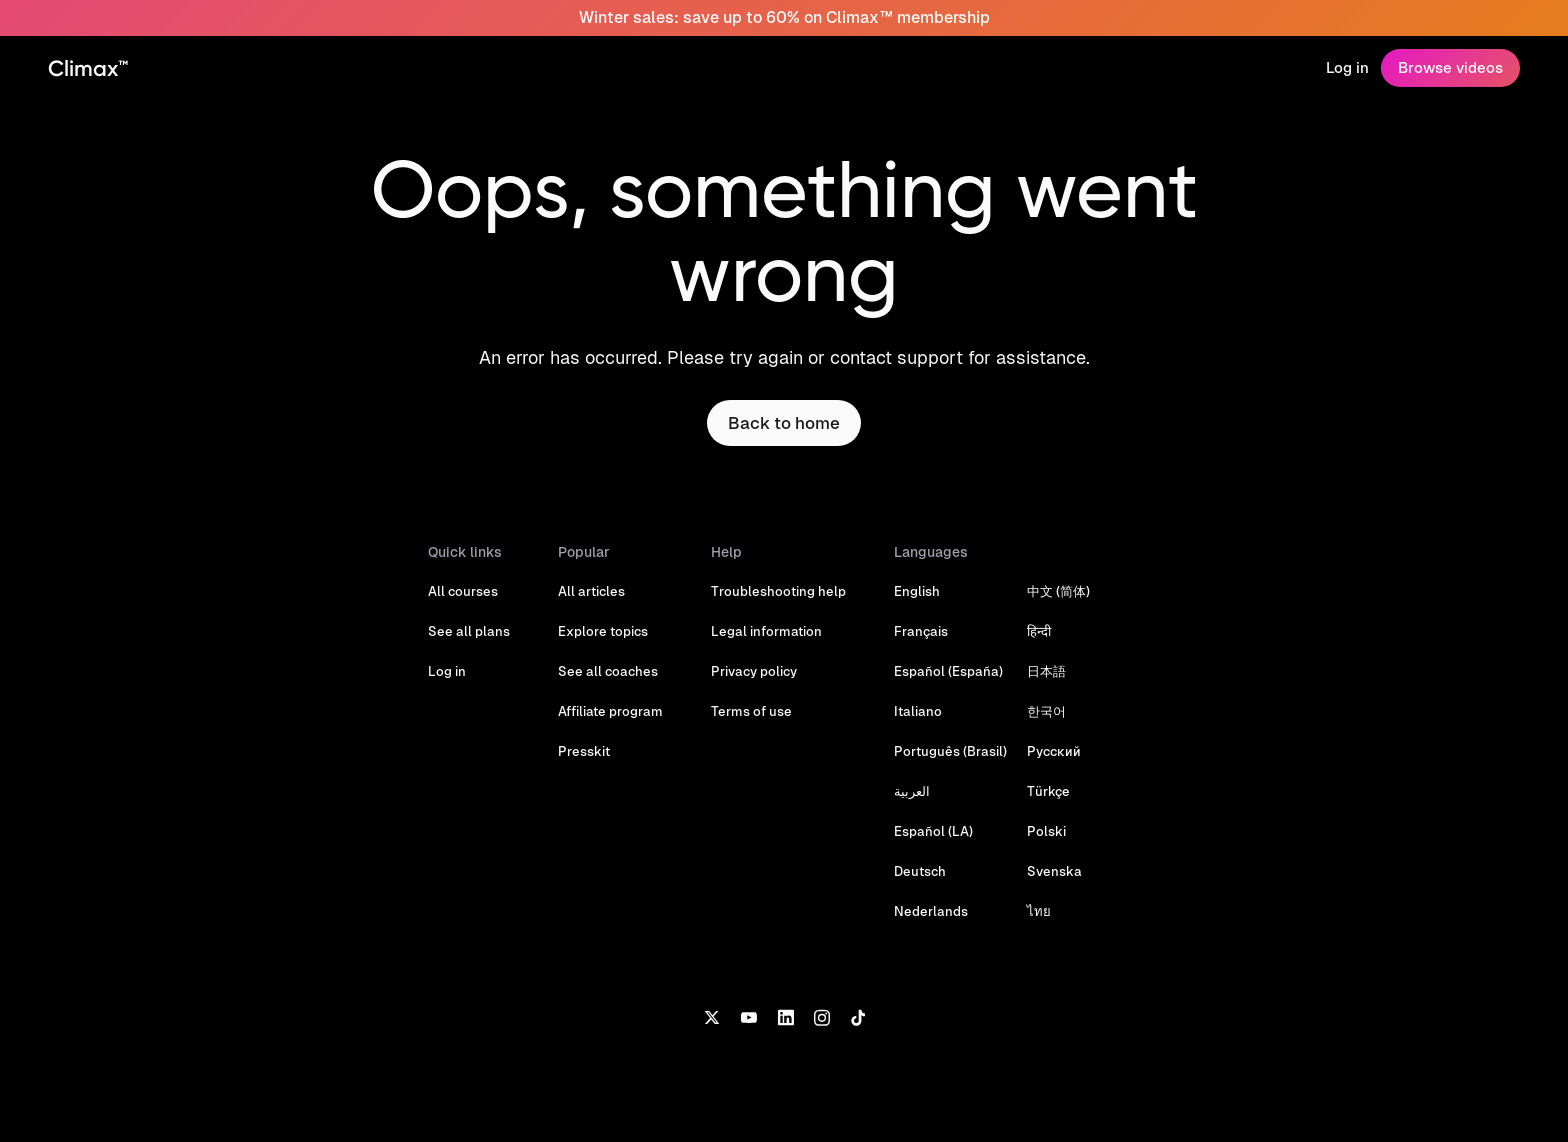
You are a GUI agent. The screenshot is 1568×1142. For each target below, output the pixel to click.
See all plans (469, 631)
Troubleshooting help (778, 591)
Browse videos (1450, 67)
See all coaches (608, 671)
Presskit (584, 751)
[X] (711, 1016)
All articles (591, 591)
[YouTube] (748, 1016)
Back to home (784, 423)
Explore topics (603, 631)
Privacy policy (754, 671)
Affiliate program (610, 711)
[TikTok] (858, 1016)
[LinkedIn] (785, 1016)
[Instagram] (822, 1016)
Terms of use (751, 711)
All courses (463, 591)
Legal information (766, 631)
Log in (1347, 67)
